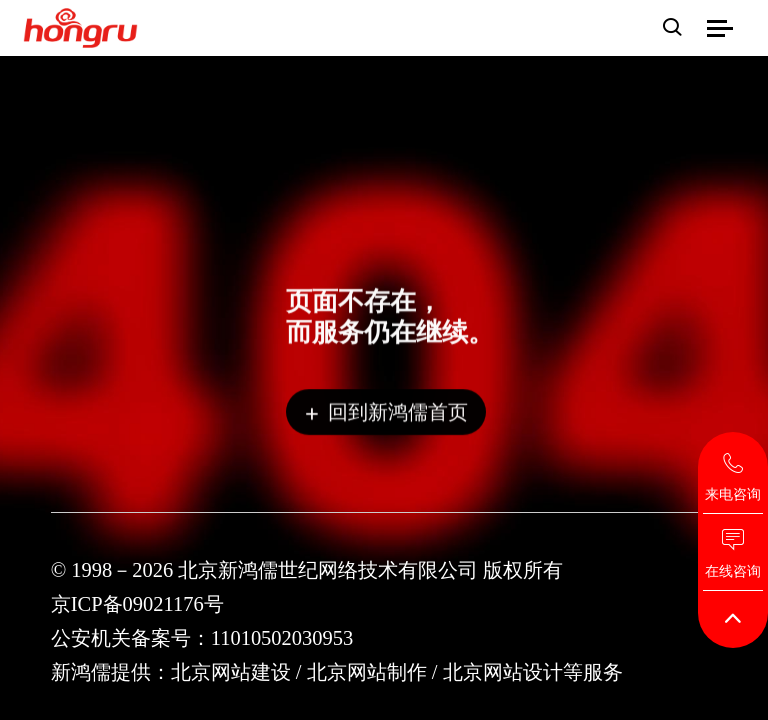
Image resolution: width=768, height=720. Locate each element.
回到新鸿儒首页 (386, 415)
